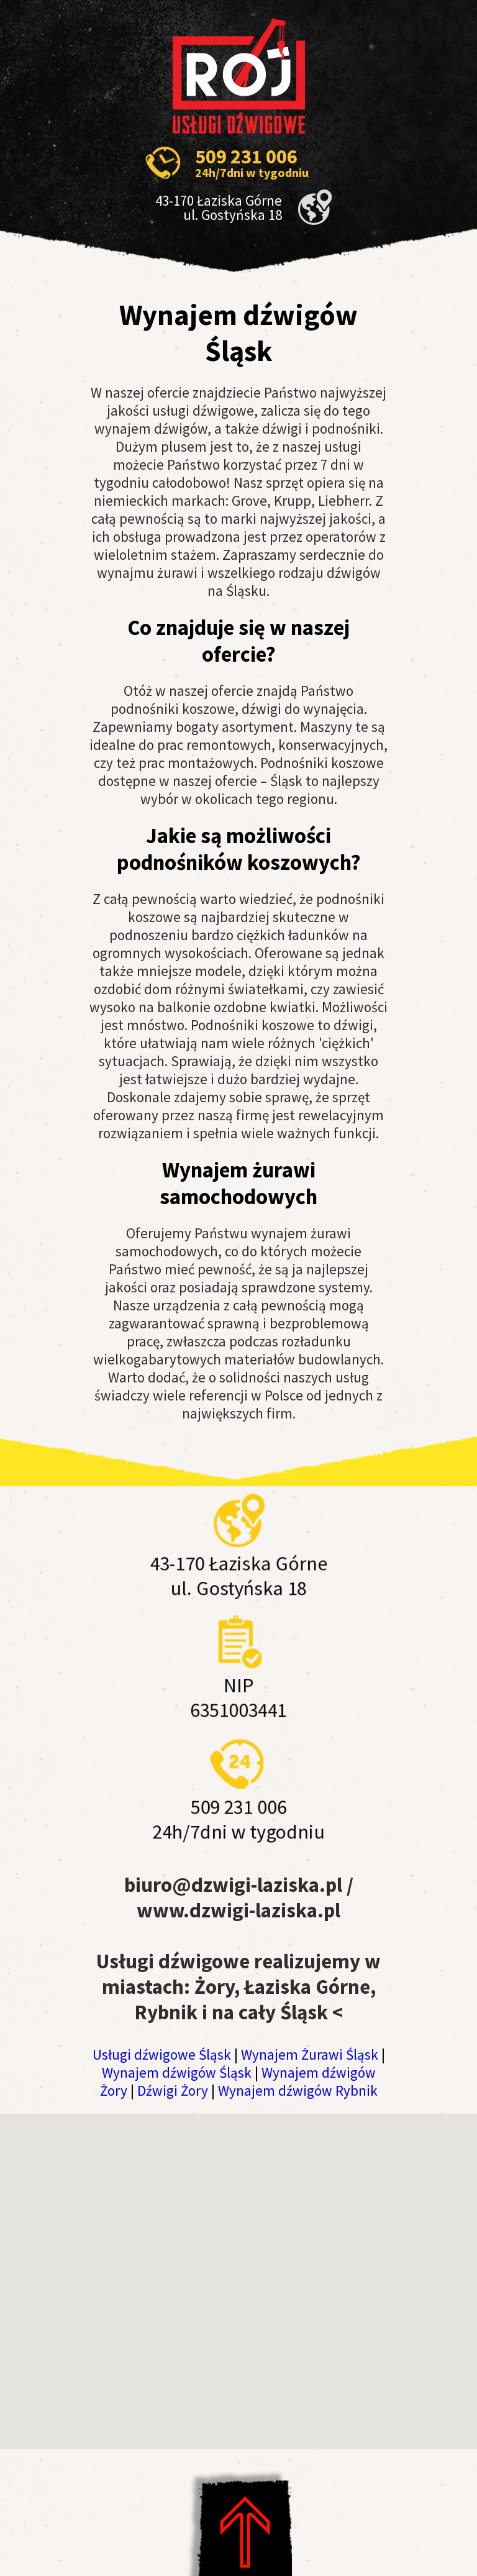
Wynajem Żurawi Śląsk (309, 2054)
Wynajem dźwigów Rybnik (298, 2090)
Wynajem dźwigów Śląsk (177, 2072)
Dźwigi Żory (172, 2090)
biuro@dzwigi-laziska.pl (233, 1885)
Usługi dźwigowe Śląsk (162, 2054)
